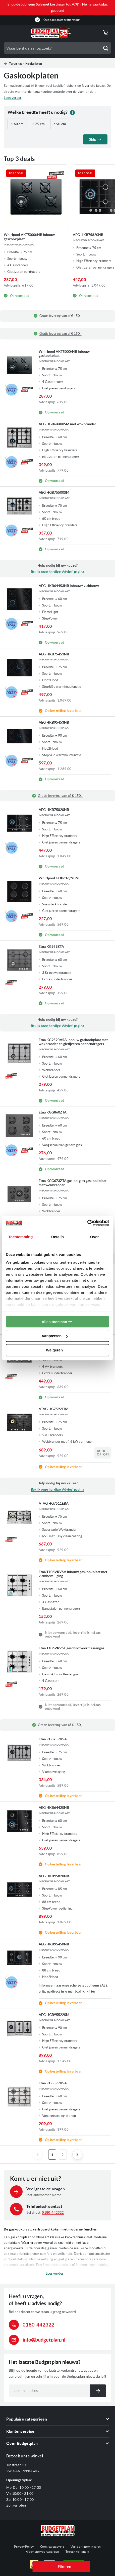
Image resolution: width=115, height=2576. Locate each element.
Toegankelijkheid (77, 2551)
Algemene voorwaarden (42, 2551)
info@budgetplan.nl (44, 2340)
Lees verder (55, 2273)
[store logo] (51, 33)
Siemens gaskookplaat (93, 2265)
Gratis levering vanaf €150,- (62, 19)
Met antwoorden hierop (43, 2195)
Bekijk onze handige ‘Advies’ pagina (57, 572)
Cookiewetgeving (52, 2546)
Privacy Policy (24, 2546)
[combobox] (57, 48)
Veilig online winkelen (86, 2546)
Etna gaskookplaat (56, 2265)
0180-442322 (53, 2212)
